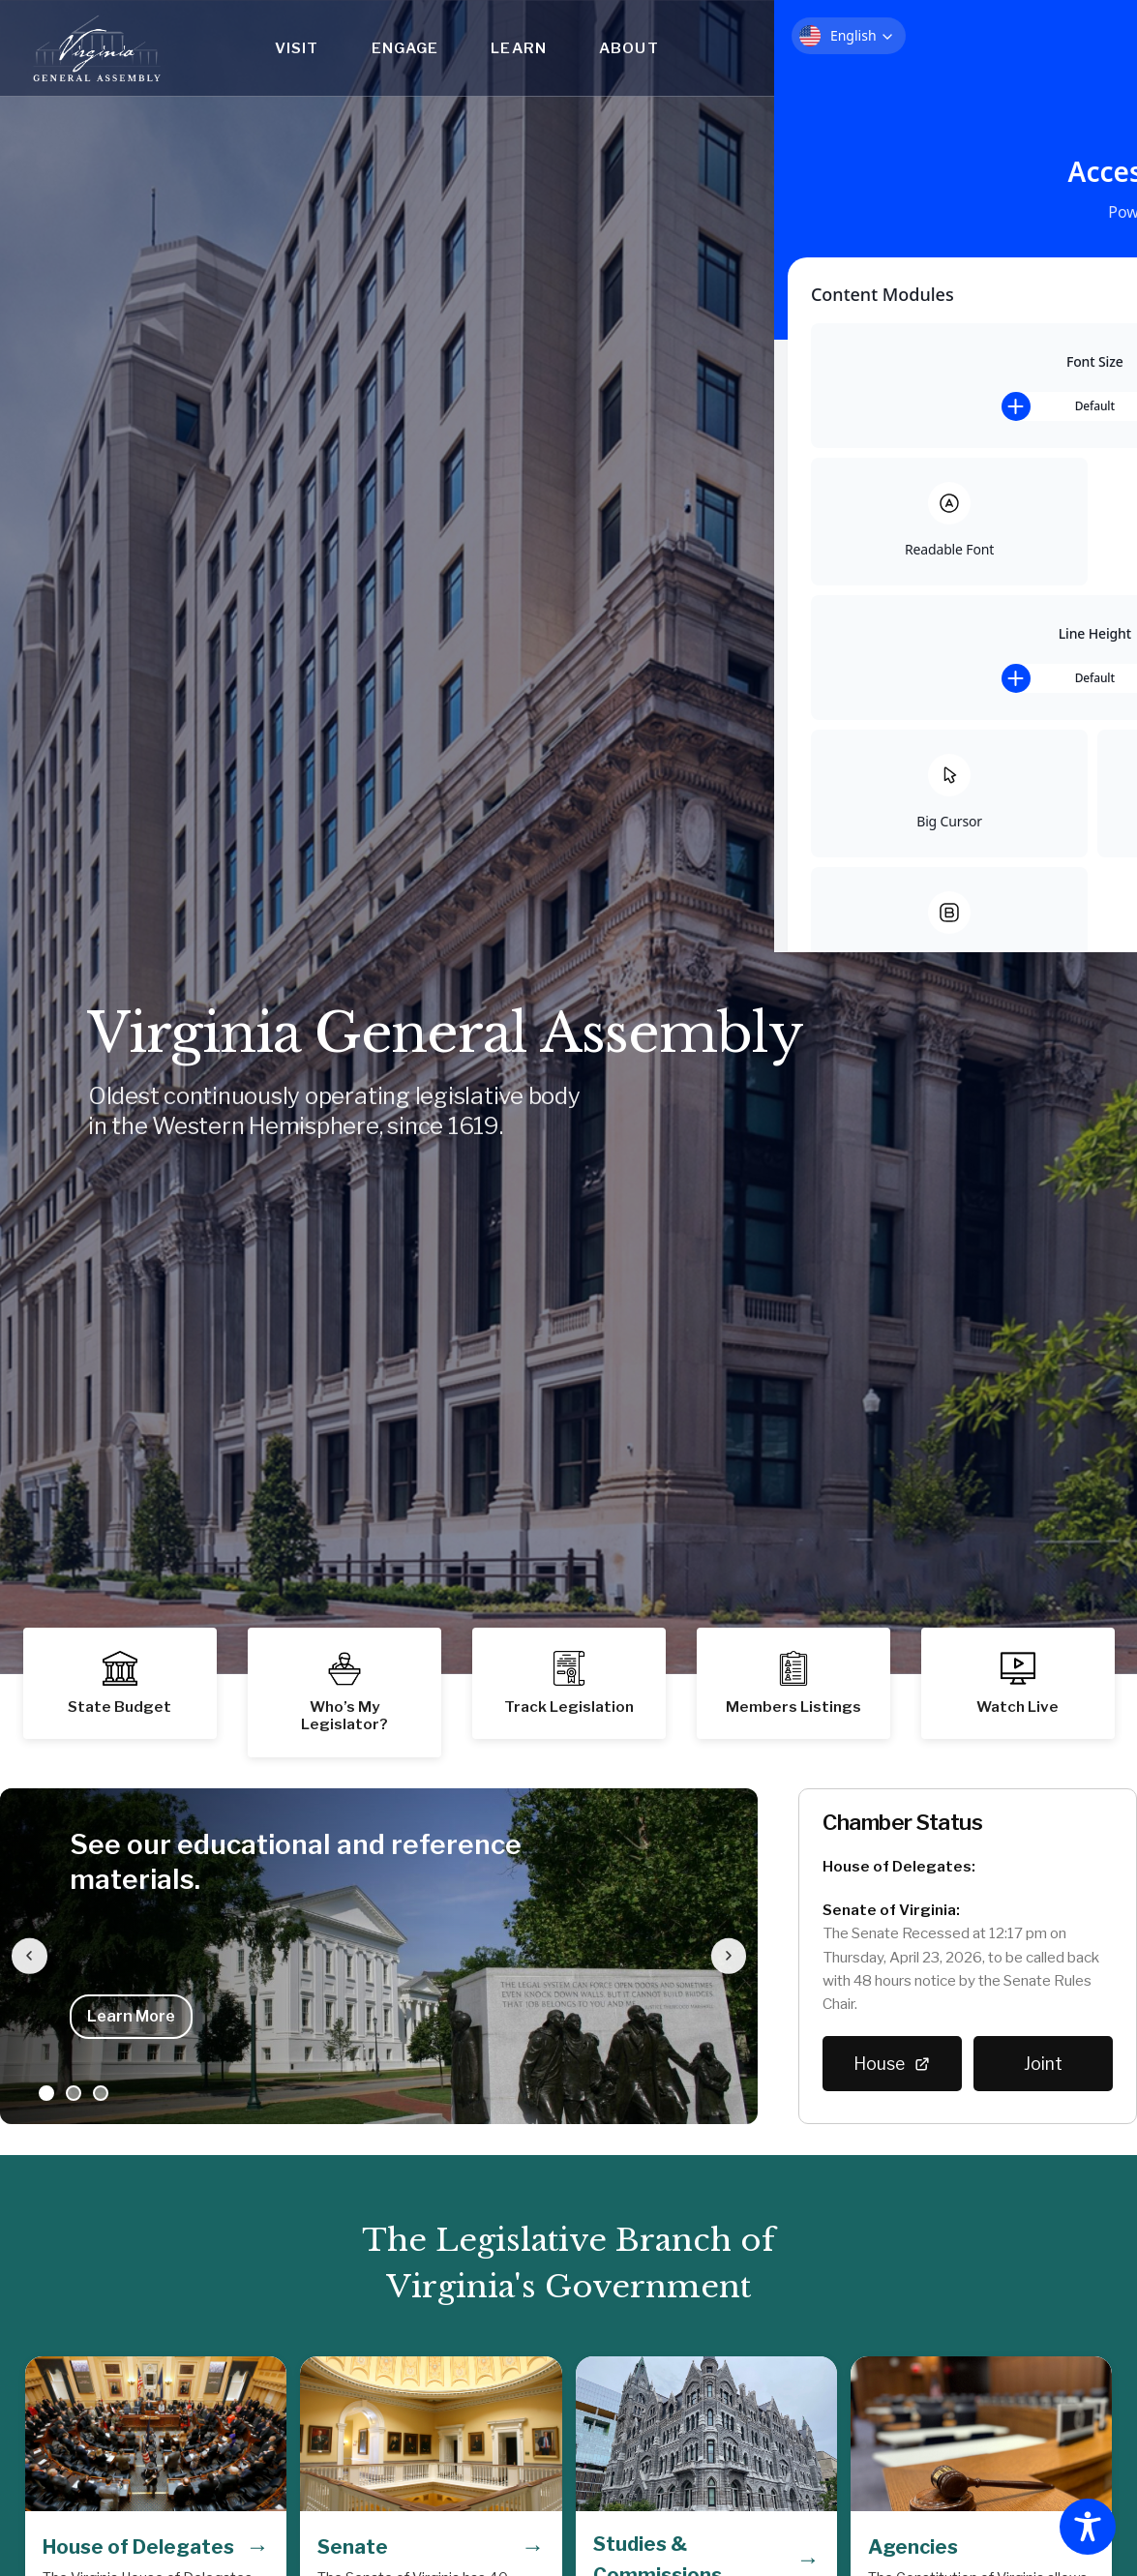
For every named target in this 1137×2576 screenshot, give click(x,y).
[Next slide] (722, 1955)
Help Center (1081, 28)
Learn (519, 48)
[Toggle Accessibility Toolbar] (1088, 2527)
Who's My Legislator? (965, 28)
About (629, 48)
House (892, 2064)
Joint (1043, 2063)
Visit (297, 48)
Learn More (131, 2016)
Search (1080, 62)
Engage (405, 48)
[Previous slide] (34, 1955)
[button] (793, 1683)
